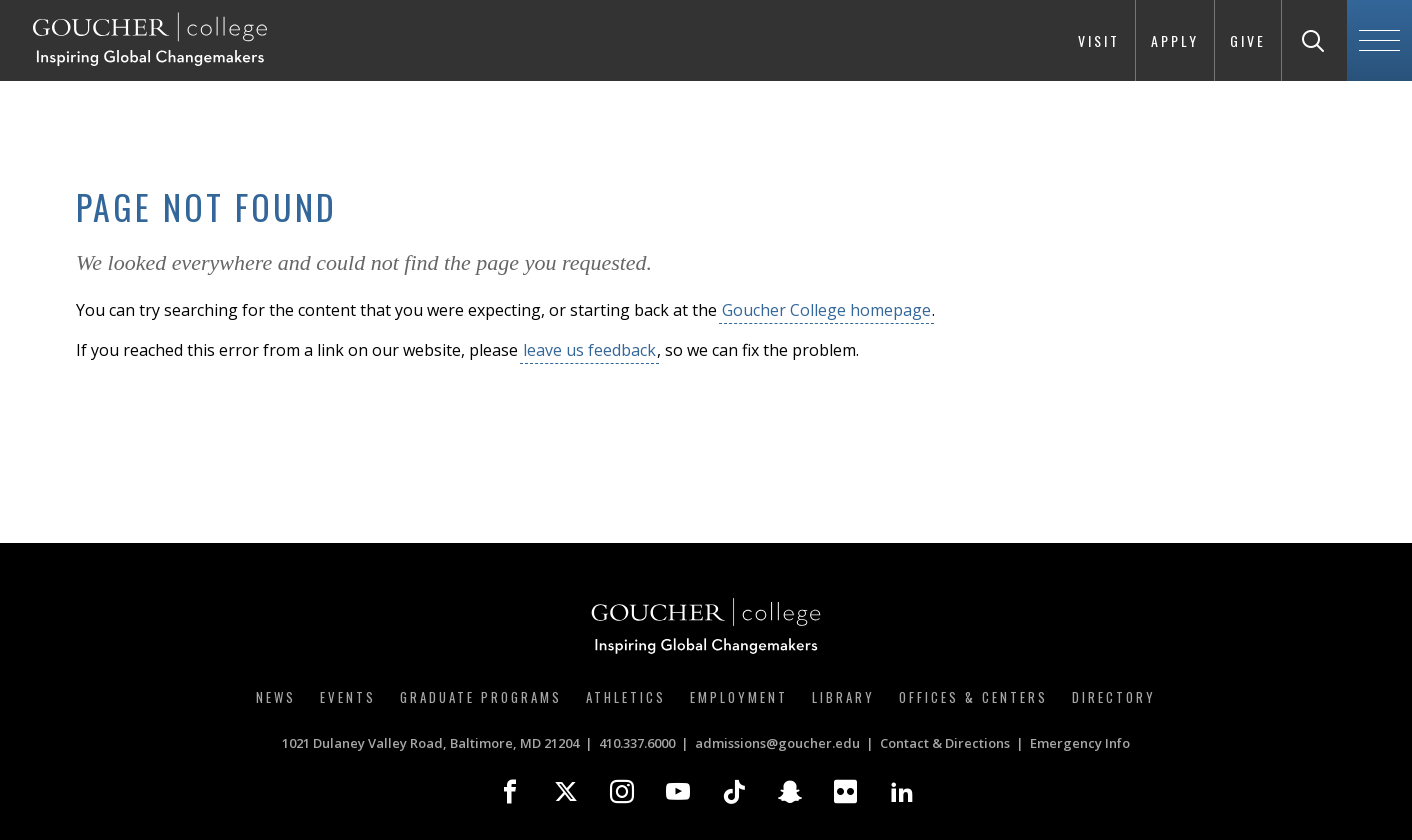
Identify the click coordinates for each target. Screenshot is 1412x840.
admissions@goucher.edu (777, 743)
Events (348, 697)
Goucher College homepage (826, 310)
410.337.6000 (637, 743)
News (276, 697)
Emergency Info (1080, 743)
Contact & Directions (945, 743)
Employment (739, 697)
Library (843, 697)
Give (1248, 40)
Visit (1099, 40)
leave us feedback (589, 350)
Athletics (626, 697)
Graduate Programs (481, 697)
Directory (1114, 697)
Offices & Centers (973, 697)
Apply (1175, 40)
